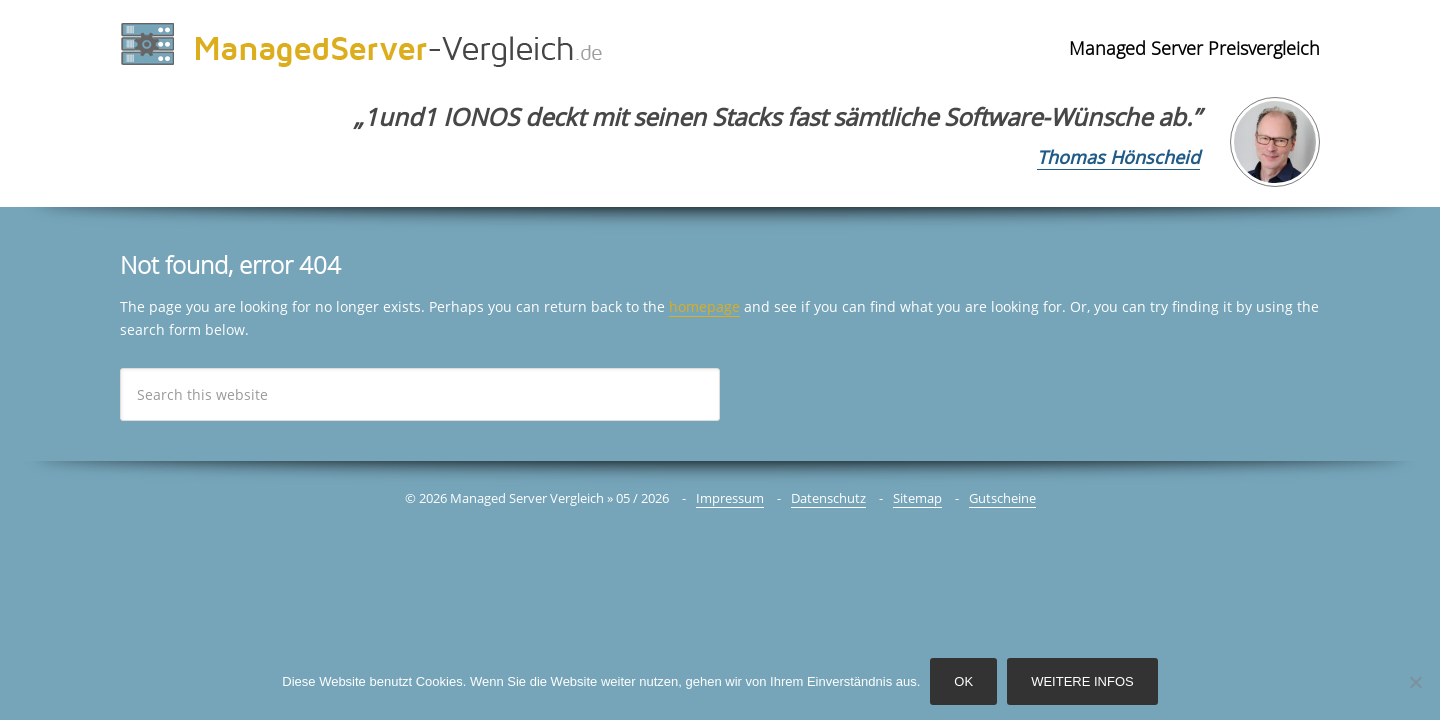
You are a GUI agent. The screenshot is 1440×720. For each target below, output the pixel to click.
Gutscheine (1002, 498)
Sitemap (917, 498)
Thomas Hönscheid (1118, 157)
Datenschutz (828, 498)
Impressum (730, 498)
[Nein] (1415, 682)
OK (963, 681)
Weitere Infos (1082, 681)
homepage (704, 306)
